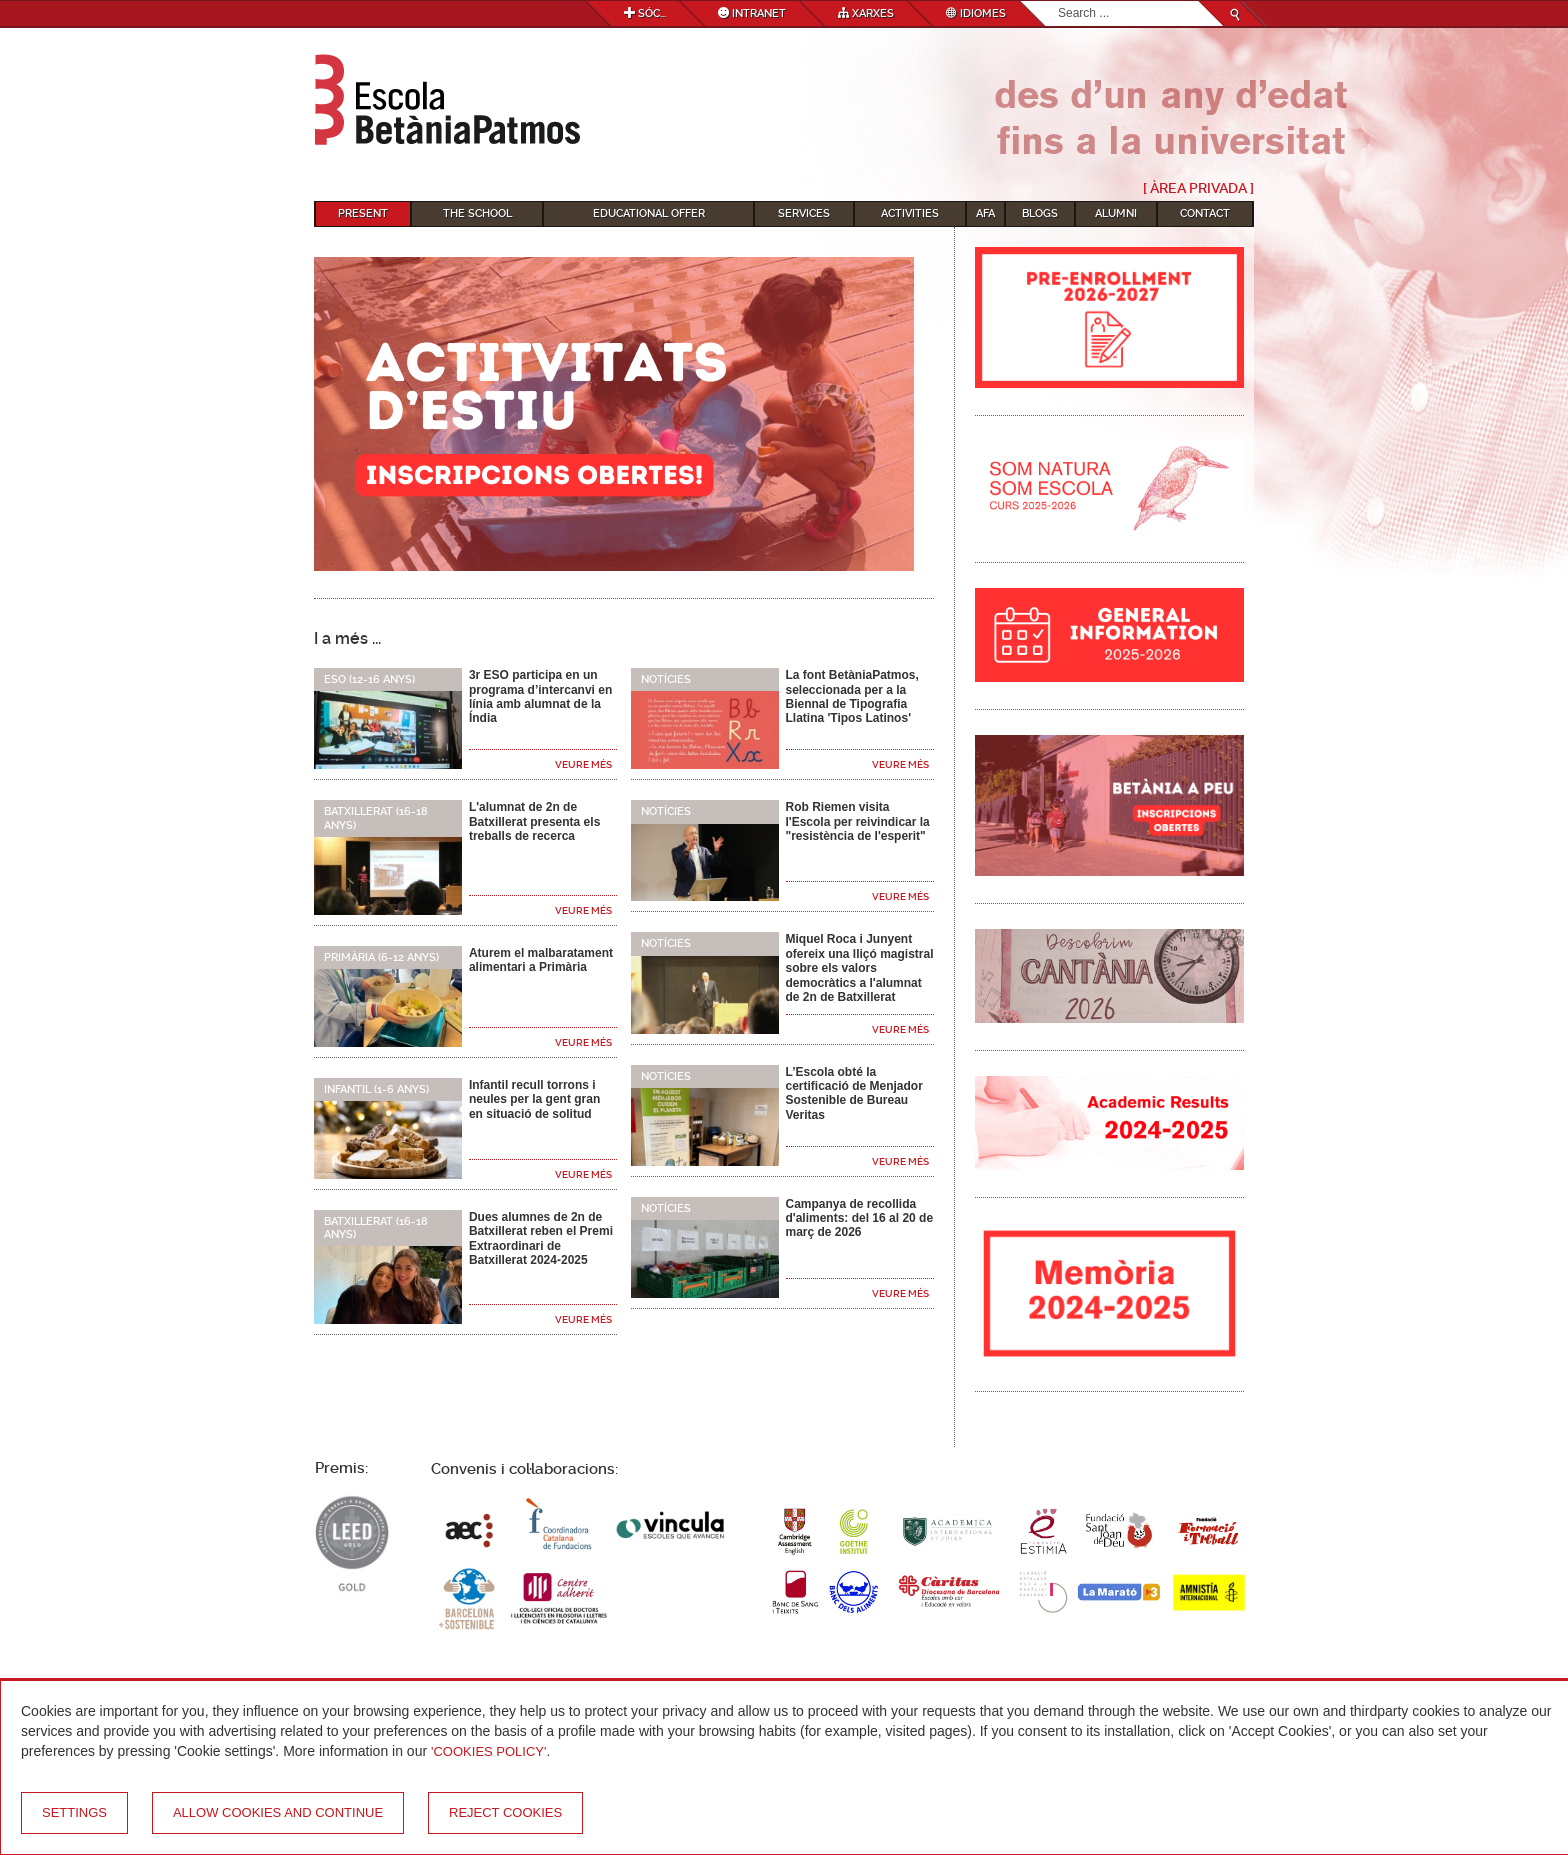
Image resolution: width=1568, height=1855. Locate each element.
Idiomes (976, 13)
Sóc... (645, 13)
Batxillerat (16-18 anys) (376, 818)
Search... (1058, 1)
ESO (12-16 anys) (369, 679)
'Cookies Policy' (489, 1751)
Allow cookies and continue (278, 1812)
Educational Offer (649, 213)
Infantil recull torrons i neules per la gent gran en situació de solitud (534, 1099)
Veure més (583, 764)
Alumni (1116, 213)
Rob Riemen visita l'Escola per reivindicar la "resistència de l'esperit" (857, 821)
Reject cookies (505, 1812)
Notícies (666, 679)
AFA (985, 213)
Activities (910, 213)
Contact (1205, 213)
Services (804, 213)
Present (363, 213)
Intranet (752, 13)
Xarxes (866, 13)
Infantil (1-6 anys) (376, 1089)
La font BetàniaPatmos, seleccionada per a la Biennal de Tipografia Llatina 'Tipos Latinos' (851, 696)
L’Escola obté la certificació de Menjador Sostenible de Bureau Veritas (853, 1093)
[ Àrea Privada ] (1198, 188)
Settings (74, 1812)
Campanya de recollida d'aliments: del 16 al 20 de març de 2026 (859, 1218)
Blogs (1040, 213)
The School (477, 213)
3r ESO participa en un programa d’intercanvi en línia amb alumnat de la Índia (540, 696)
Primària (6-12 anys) (381, 957)
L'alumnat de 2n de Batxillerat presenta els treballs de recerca (534, 821)
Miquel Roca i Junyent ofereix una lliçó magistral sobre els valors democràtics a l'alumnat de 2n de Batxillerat (859, 968)
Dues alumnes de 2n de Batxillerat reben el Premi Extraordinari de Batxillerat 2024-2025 (541, 1238)
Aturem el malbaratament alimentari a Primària (541, 960)
